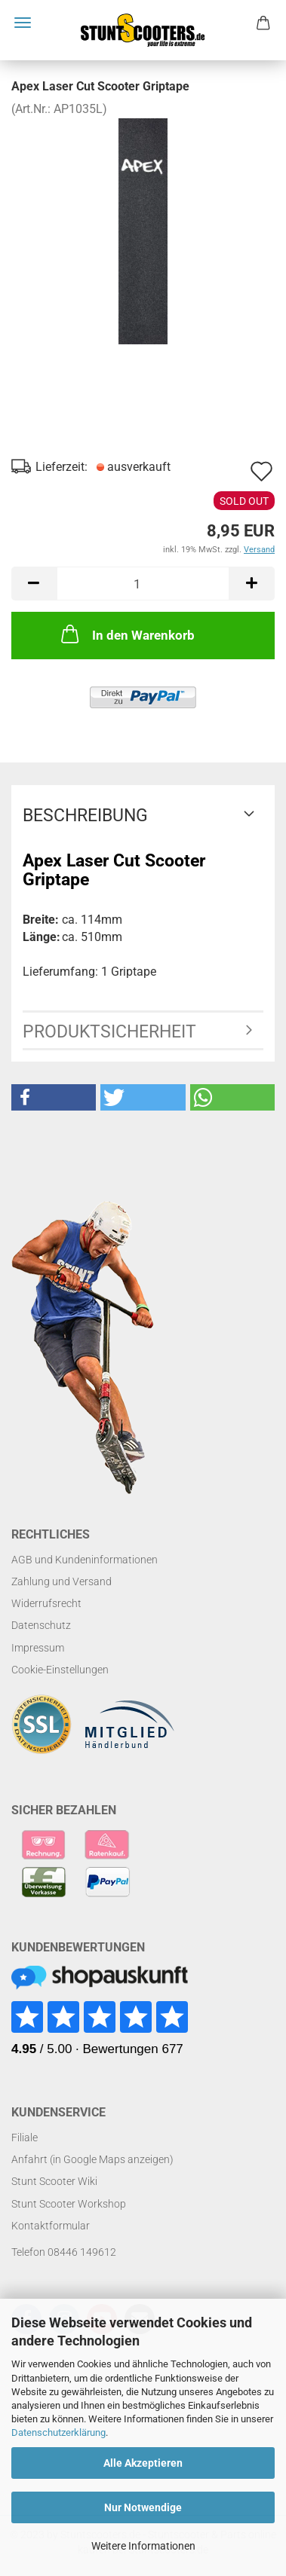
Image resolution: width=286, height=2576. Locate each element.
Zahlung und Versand (61, 1581)
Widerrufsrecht (46, 1603)
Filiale (24, 2137)
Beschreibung (85, 815)
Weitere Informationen (143, 2546)
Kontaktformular (50, 2226)
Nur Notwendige (143, 2507)
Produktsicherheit (109, 1032)
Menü (22, 22)
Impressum (37, 1648)
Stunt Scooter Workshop (68, 2204)
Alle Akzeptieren (143, 2463)
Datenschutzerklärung (58, 2432)
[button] (53, 1097)
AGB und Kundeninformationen (84, 1560)
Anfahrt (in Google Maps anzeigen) (92, 2159)
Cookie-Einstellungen (60, 1670)
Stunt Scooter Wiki (54, 2181)
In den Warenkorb (126, 634)
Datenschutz (41, 1625)
